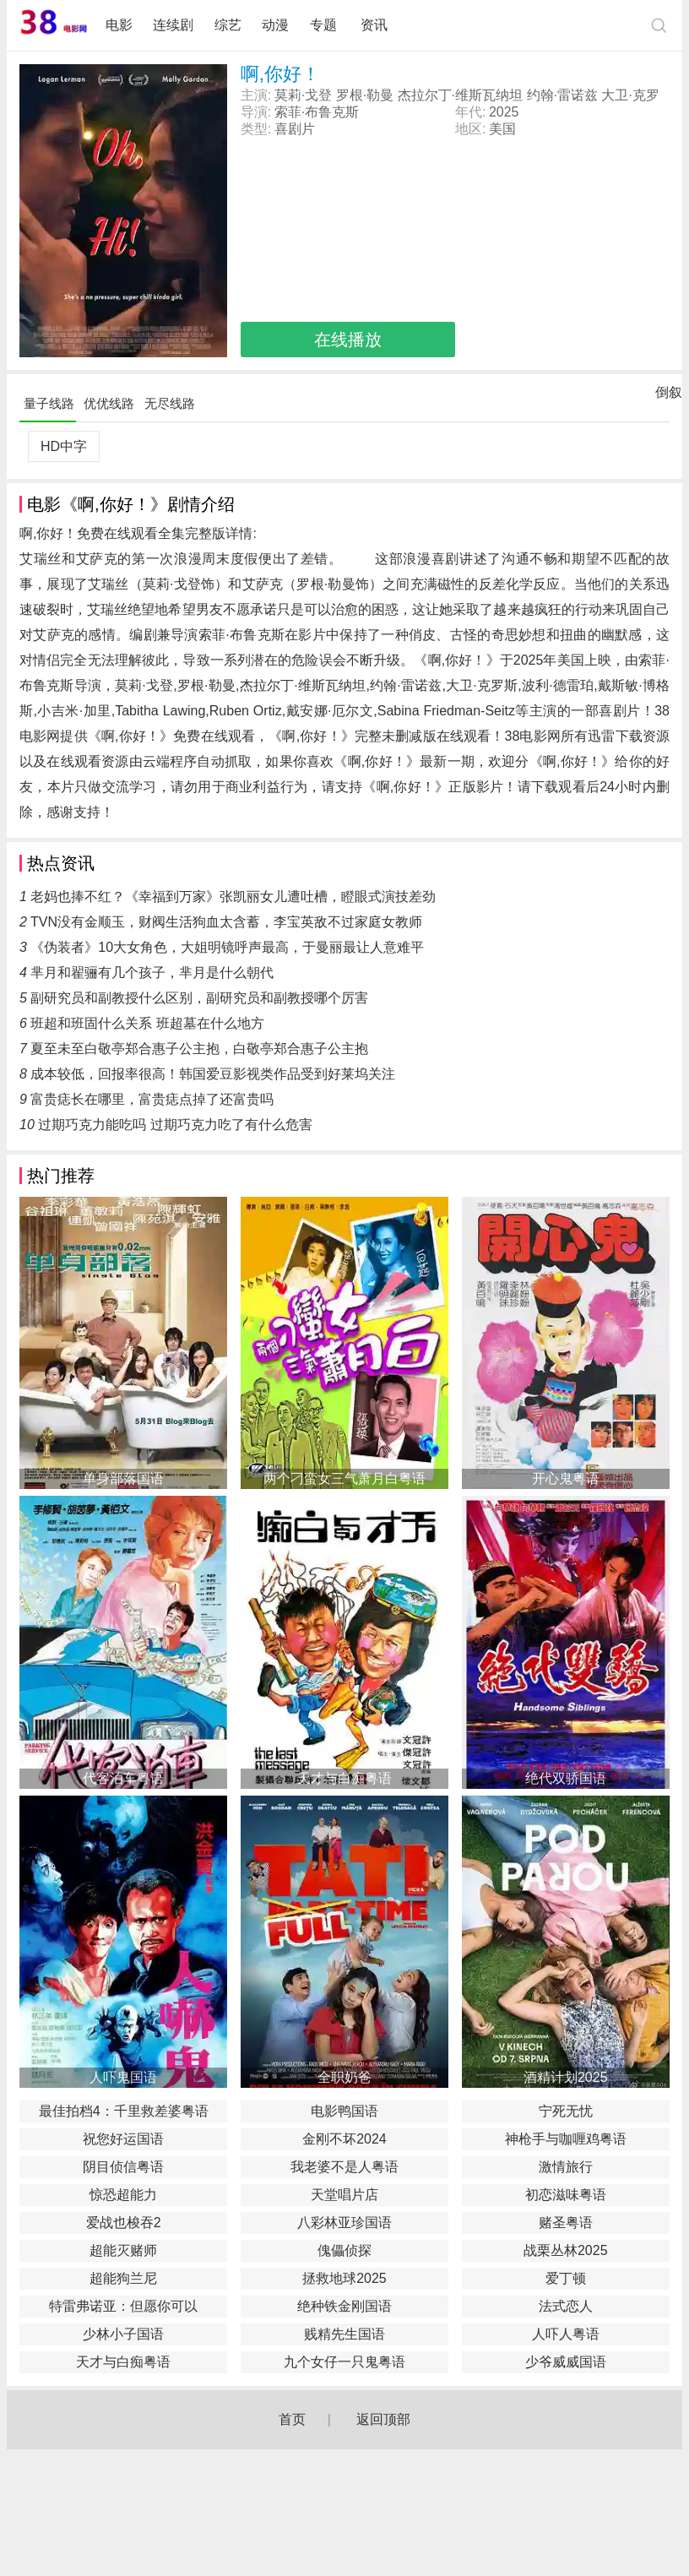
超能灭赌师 (123, 2250)
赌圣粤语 (566, 2222)
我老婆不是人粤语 (344, 2167)
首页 (292, 2419)
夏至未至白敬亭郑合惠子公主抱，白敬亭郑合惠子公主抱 (199, 1048)
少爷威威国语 (565, 2362)
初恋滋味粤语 (565, 2194)
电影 (119, 25)
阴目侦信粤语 (123, 2167)
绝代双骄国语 (565, 1778)
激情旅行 (566, 2167)
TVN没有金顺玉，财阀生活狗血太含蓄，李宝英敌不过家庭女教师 (226, 922)
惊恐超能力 (123, 2194)
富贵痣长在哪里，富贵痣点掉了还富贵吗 (152, 1099)
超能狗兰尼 (123, 2278)
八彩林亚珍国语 (344, 2222)
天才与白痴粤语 (344, 1778)
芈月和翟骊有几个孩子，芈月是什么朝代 (152, 972)
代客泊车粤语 (123, 1778)
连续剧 (173, 25)
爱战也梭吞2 (123, 2222)
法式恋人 (566, 2306)
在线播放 (348, 339)
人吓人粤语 (565, 2334)
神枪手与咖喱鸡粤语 (566, 2139)
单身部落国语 (123, 1478)
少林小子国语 (123, 2334)
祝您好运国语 (123, 2139)
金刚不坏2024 (344, 2139)
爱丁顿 (565, 2278)
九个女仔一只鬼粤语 (344, 2362)
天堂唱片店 (344, 2194)
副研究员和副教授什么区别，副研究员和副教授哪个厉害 (199, 998)
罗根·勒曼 (364, 95)
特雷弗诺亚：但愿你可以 (123, 2306)
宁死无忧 (566, 2111)
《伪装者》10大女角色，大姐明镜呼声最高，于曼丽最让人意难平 (227, 947)
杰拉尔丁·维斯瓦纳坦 (460, 95)
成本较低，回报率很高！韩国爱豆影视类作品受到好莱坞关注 (212, 1074)
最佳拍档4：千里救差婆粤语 (124, 2111)
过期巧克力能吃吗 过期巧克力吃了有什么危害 (175, 1124)
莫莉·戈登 (303, 95)
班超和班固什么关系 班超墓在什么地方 (146, 1023)
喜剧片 (294, 129)
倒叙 (668, 396)
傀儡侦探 (344, 2250)
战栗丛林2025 (566, 2250)
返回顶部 (383, 2419)
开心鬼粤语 (565, 1478)
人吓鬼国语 (123, 2077)
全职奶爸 (344, 2077)
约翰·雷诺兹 (562, 95)
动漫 (275, 25)
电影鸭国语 (344, 2111)
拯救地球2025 (344, 2278)
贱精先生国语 (344, 2334)
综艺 (227, 25)
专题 (325, 25)
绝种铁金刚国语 (344, 2306)
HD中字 (64, 446)
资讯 (374, 25)
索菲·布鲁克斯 (316, 112)
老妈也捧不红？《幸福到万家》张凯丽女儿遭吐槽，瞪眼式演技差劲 (233, 896)
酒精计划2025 (566, 2077)
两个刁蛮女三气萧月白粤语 (344, 1478)
